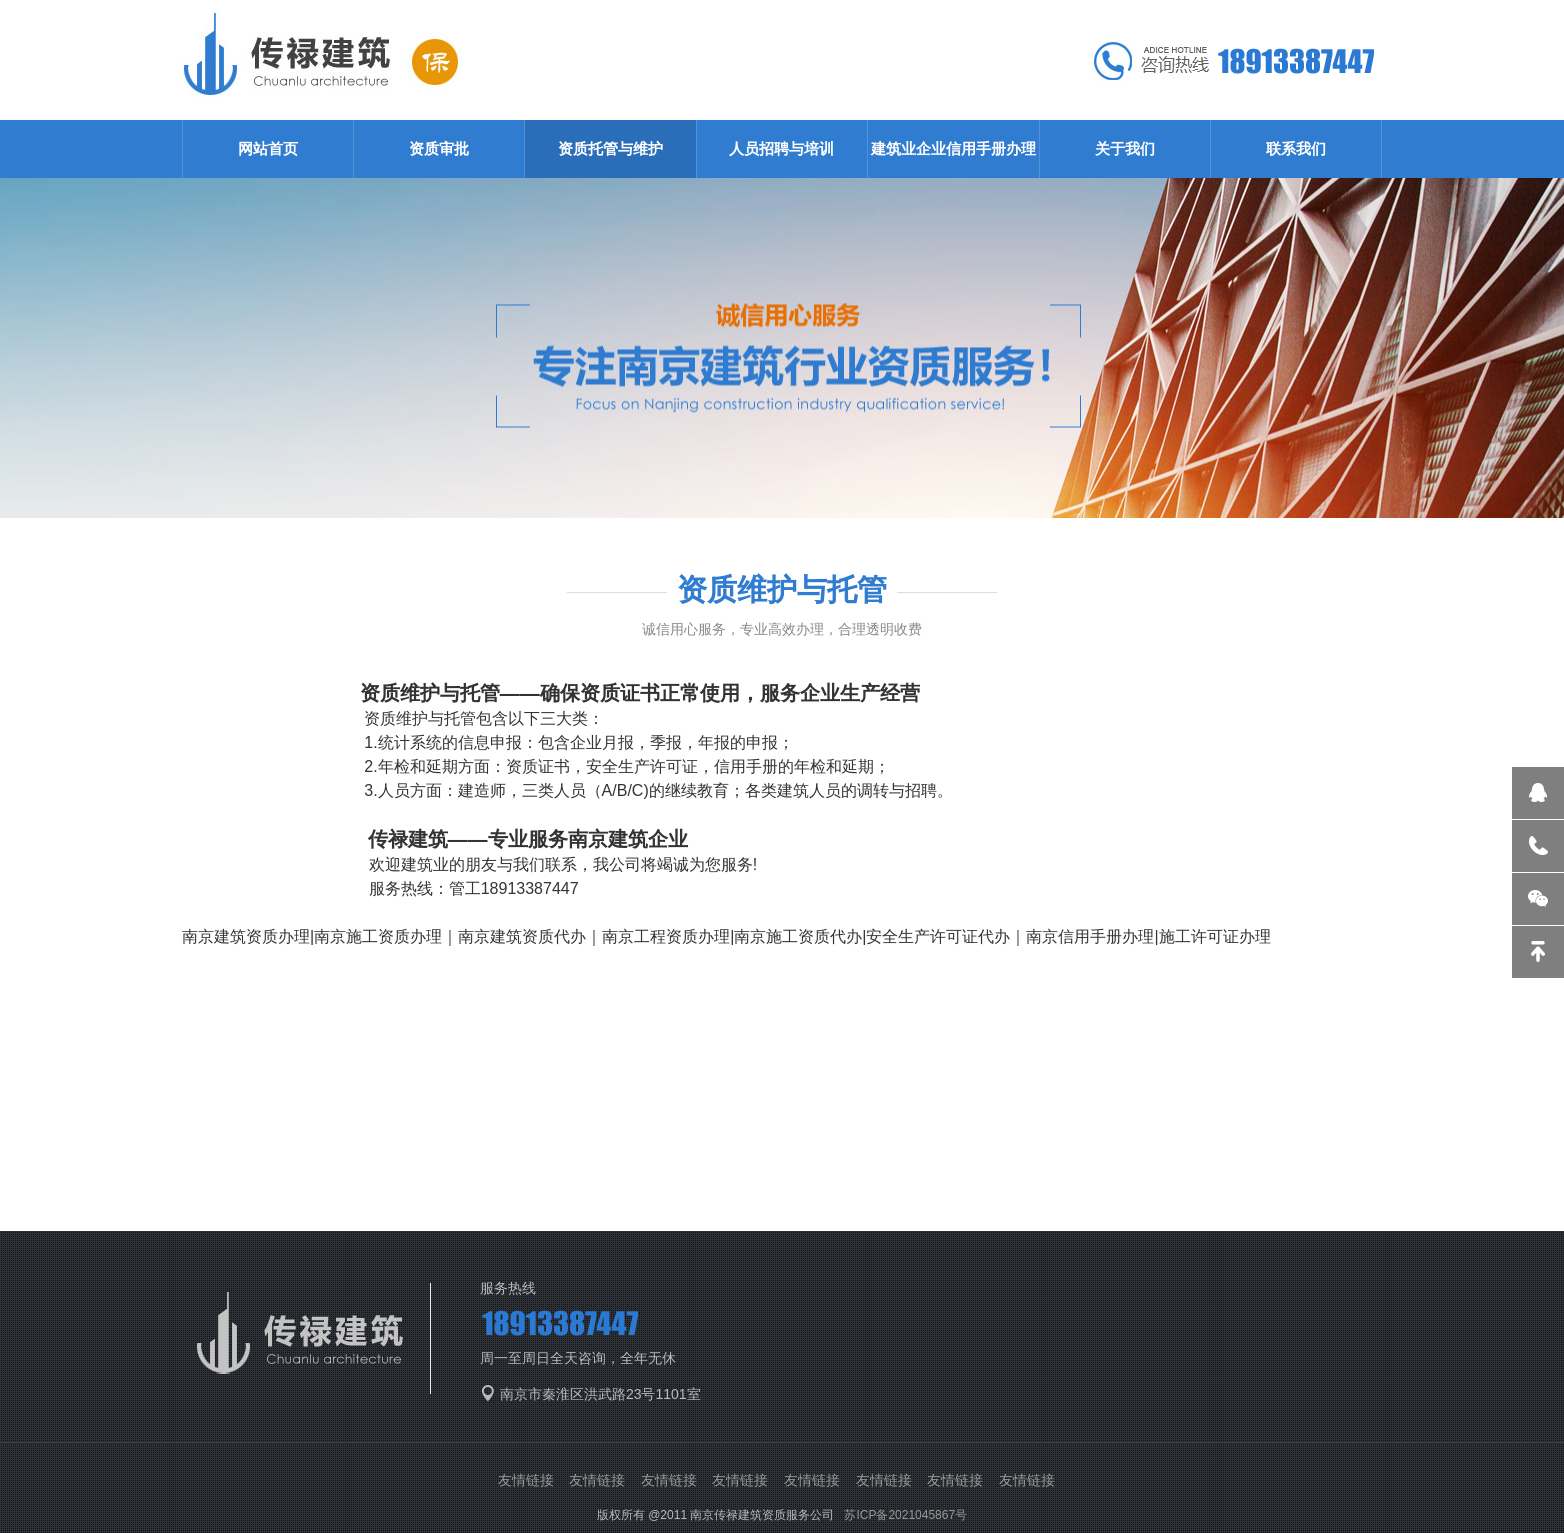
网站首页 (268, 148)
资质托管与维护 (610, 148)
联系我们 (1296, 148)
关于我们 (1125, 148)
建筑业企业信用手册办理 (953, 148)
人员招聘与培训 (781, 148)
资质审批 (439, 148)
